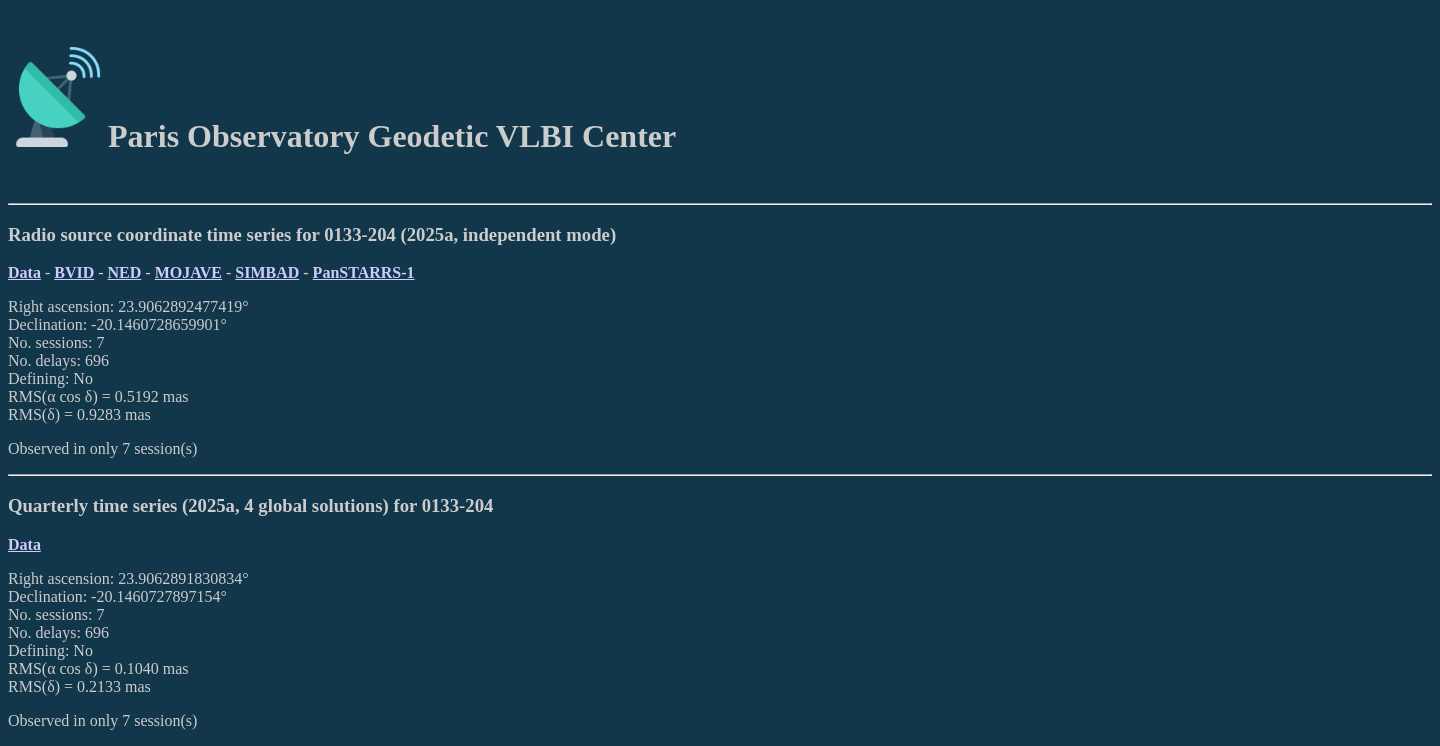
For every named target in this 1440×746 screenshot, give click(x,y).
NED (125, 272)
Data (24, 272)
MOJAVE (188, 272)
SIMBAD (267, 272)
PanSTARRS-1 (364, 272)
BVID (74, 272)
